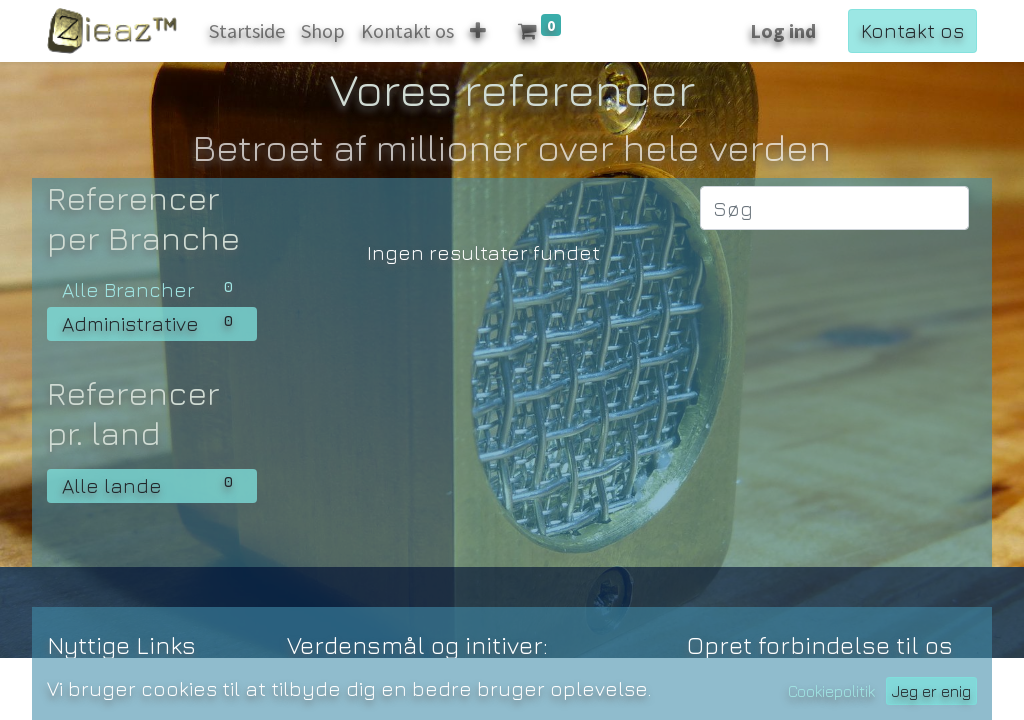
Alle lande (152, 484)
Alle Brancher (152, 288)
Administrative (152, 322)
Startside (92, 690)
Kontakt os (912, 30)
